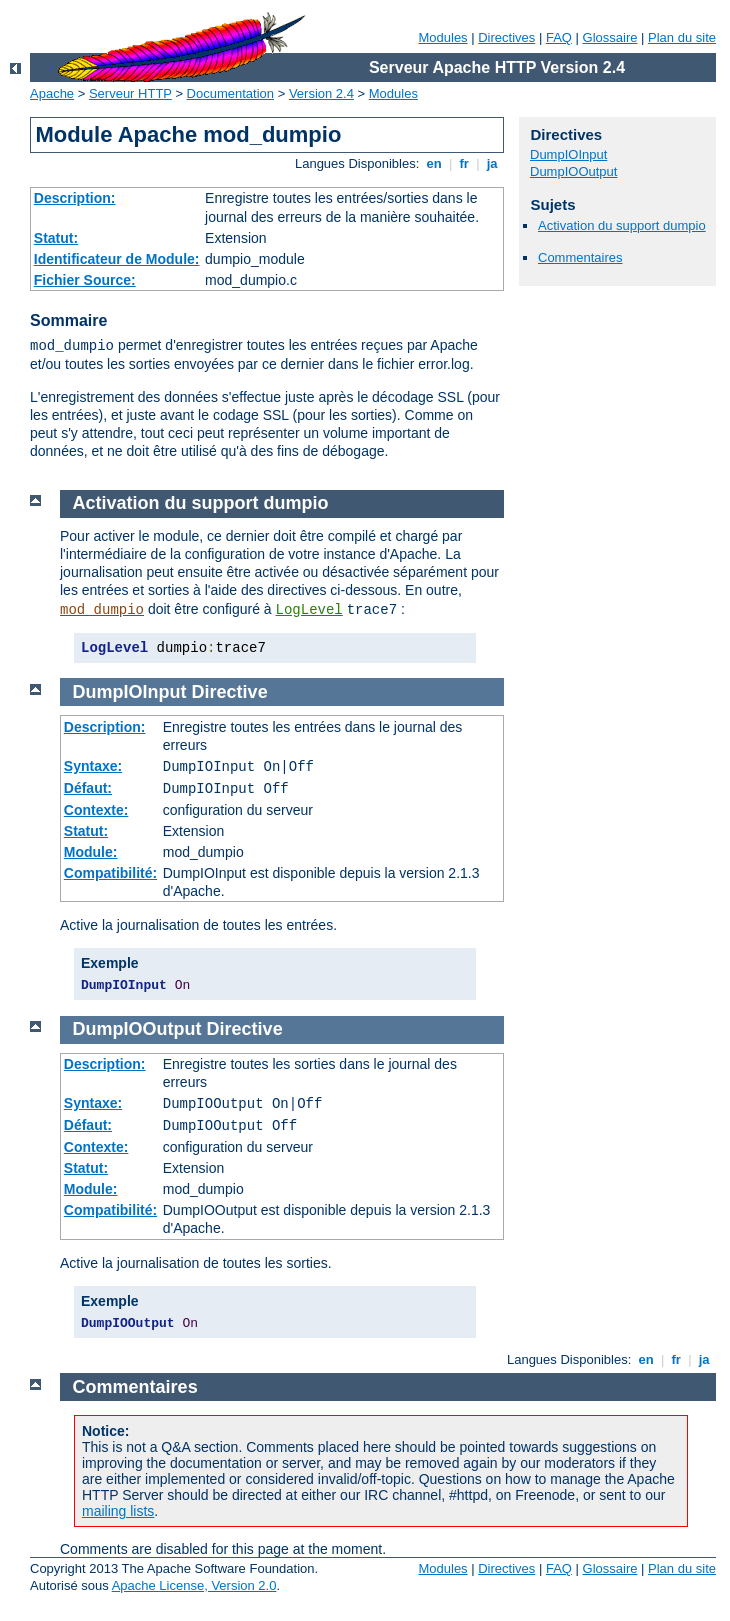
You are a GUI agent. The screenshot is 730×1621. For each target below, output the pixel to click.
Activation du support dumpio (622, 225)
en (434, 163)
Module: (91, 852)
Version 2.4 (321, 93)
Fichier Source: (85, 280)
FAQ (559, 37)
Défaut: (88, 788)
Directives (506, 37)
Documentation (230, 93)
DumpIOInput (568, 154)
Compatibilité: (110, 873)
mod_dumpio (102, 610)
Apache (52, 93)
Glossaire (610, 37)
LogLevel (309, 610)
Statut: (56, 238)
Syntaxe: (93, 766)
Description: (75, 198)
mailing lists (118, 1511)
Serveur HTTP (130, 93)
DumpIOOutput (573, 171)
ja (492, 163)
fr (464, 163)
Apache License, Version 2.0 (194, 1585)
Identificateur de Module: (117, 259)
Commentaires (580, 257)
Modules (442, 37)
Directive (230, 692)
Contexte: (96, 810)
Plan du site (682, 37)
